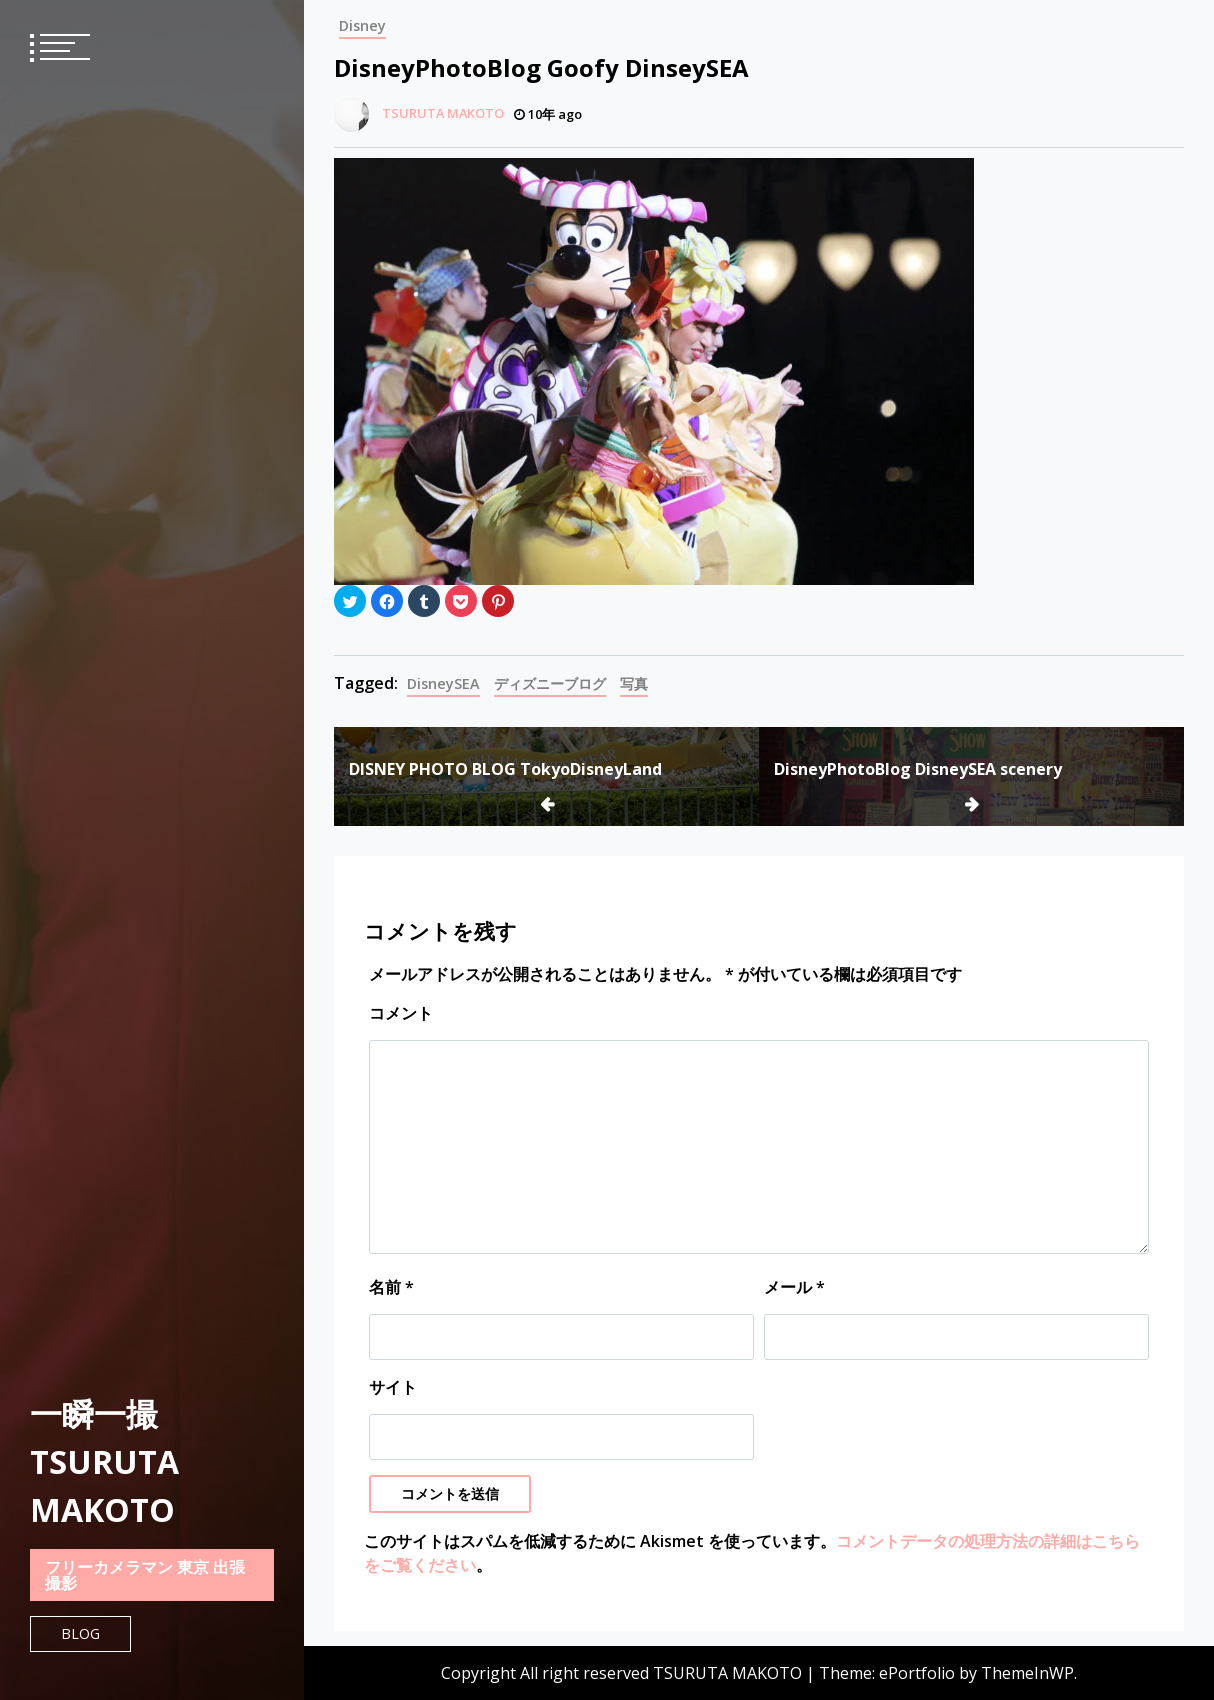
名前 (391, 1287)
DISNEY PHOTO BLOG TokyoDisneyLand (505, 769)
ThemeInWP (1027, 1673)
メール (794, 1287)
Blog (80, 1633)
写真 (634, 683)
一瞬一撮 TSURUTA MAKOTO (104, 1461)
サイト (393, 1387)
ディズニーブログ (550, 683)
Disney (362, 25)
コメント (401, 1013)
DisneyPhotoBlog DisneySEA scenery (918, 769)
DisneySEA (443, 683)
